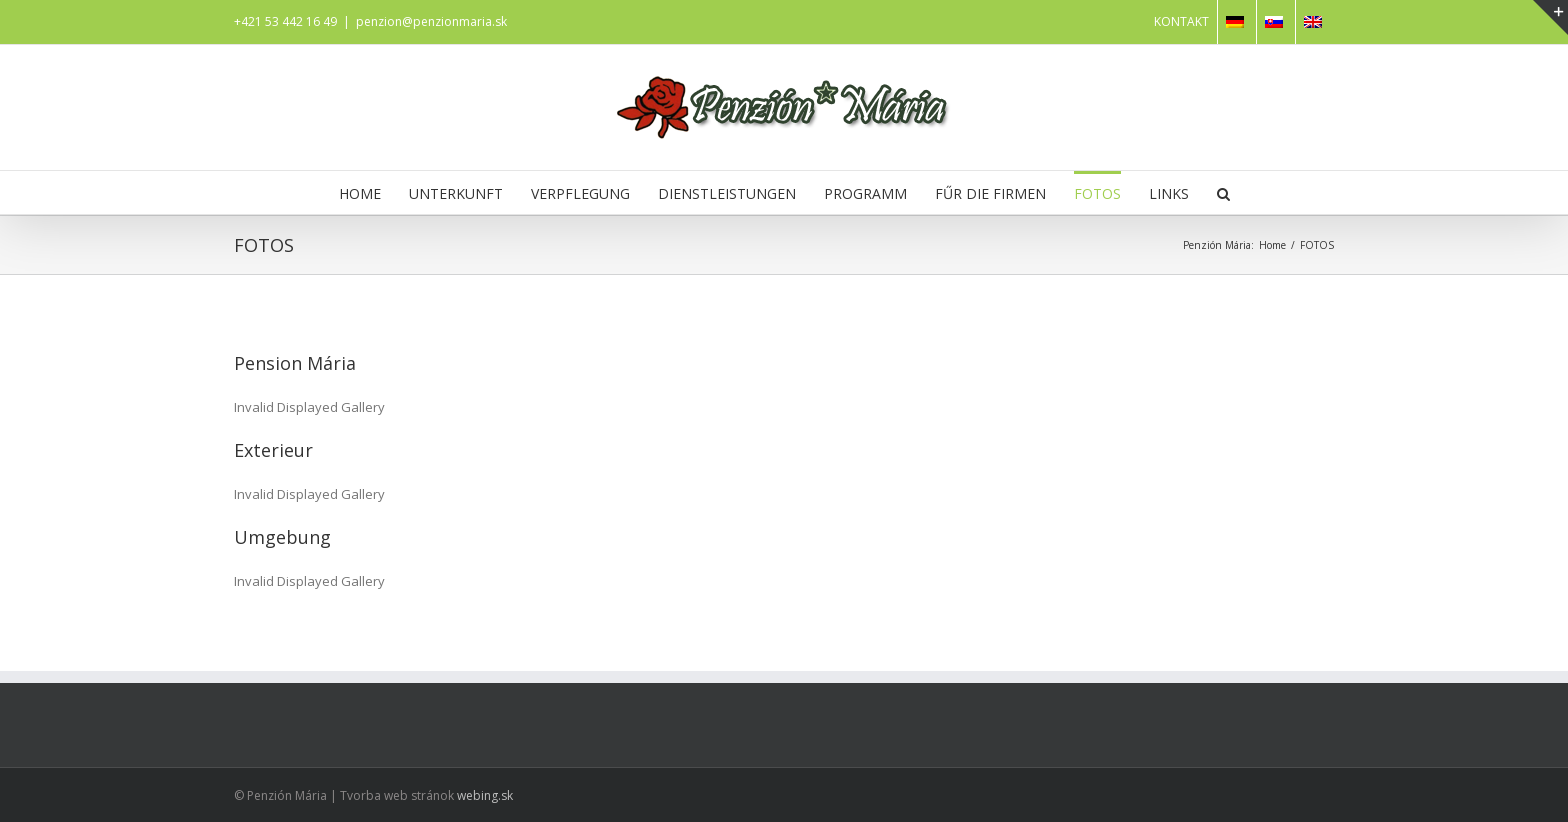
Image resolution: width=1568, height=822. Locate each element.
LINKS (1169, 193)
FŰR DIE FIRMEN (990, 193)
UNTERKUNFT (456, 193)
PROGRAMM (865, 193)
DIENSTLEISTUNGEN (727, 193)
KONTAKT (1181, 21)
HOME (360, 193)
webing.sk (485, 795)
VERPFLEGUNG (580, 193)
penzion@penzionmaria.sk (431, 21)
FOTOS (1097, 193)
